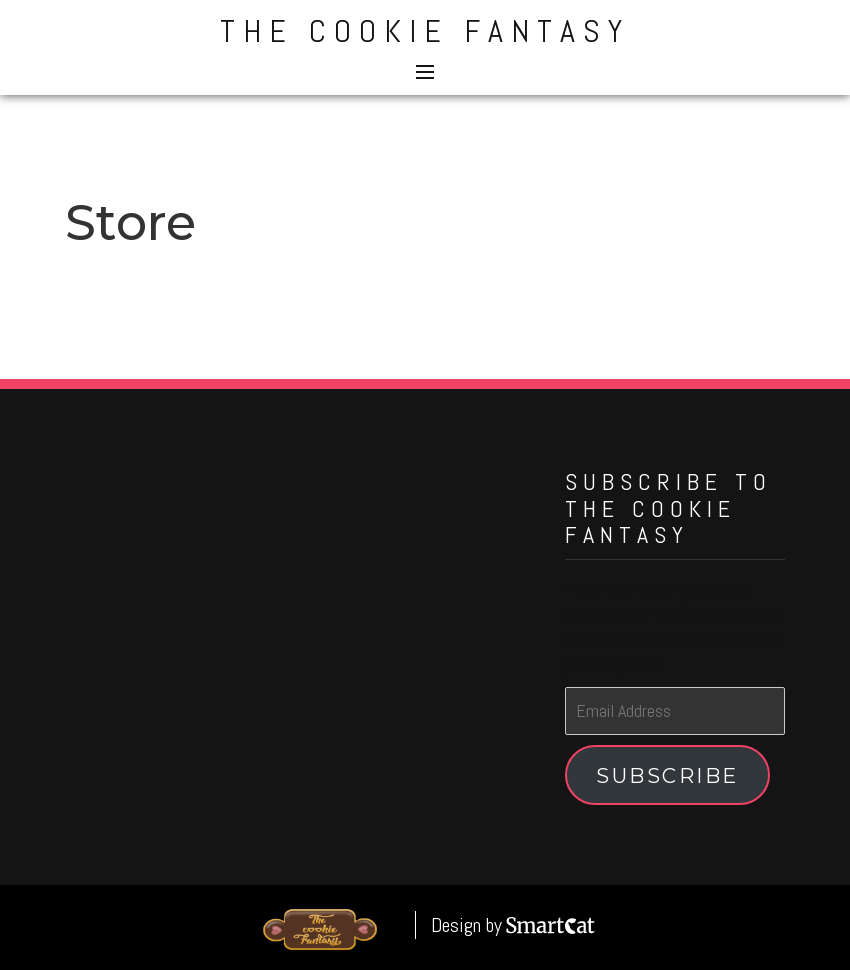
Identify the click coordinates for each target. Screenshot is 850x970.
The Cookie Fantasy (425, 31)
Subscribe (667, 775)
